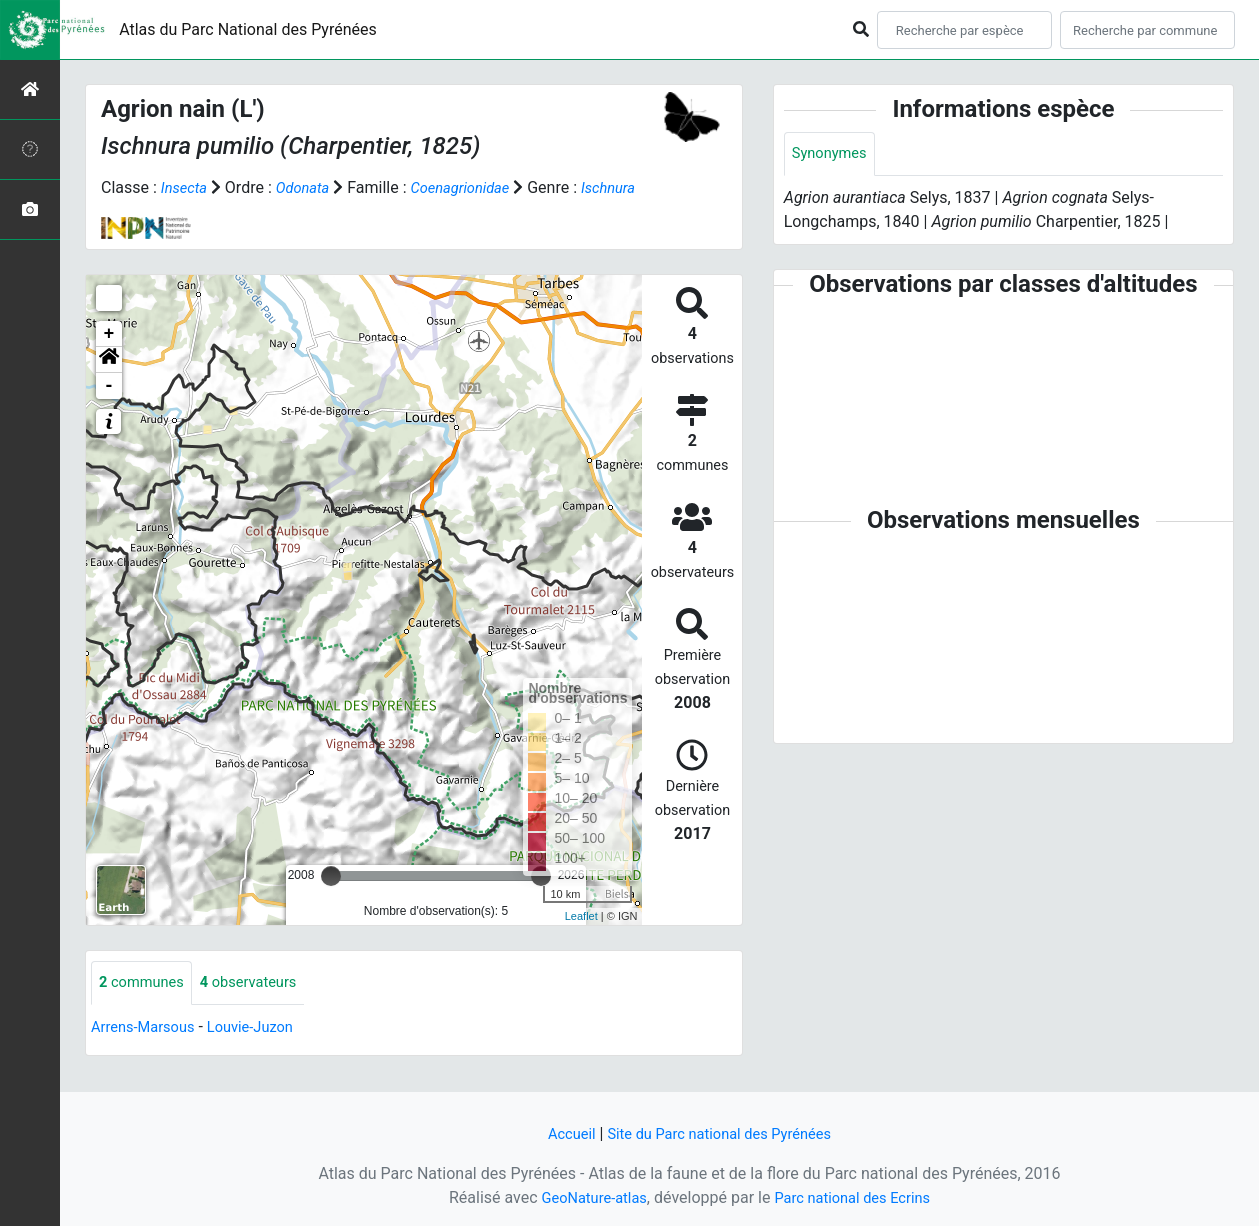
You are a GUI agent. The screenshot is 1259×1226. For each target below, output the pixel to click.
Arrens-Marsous (148, 1052)
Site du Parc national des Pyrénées (722, 1133)
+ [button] (109, 358)
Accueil (561, 1133)
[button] (109, 384)
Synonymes (833, 154)
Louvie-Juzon (264, 1052)
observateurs (261, 1007)
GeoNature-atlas (587, 1197)
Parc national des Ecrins (857, 1197)
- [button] (109, 410)
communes (145, 1007)
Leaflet (581, 940)
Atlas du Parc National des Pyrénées (248, 29)
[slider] (331, 900)
